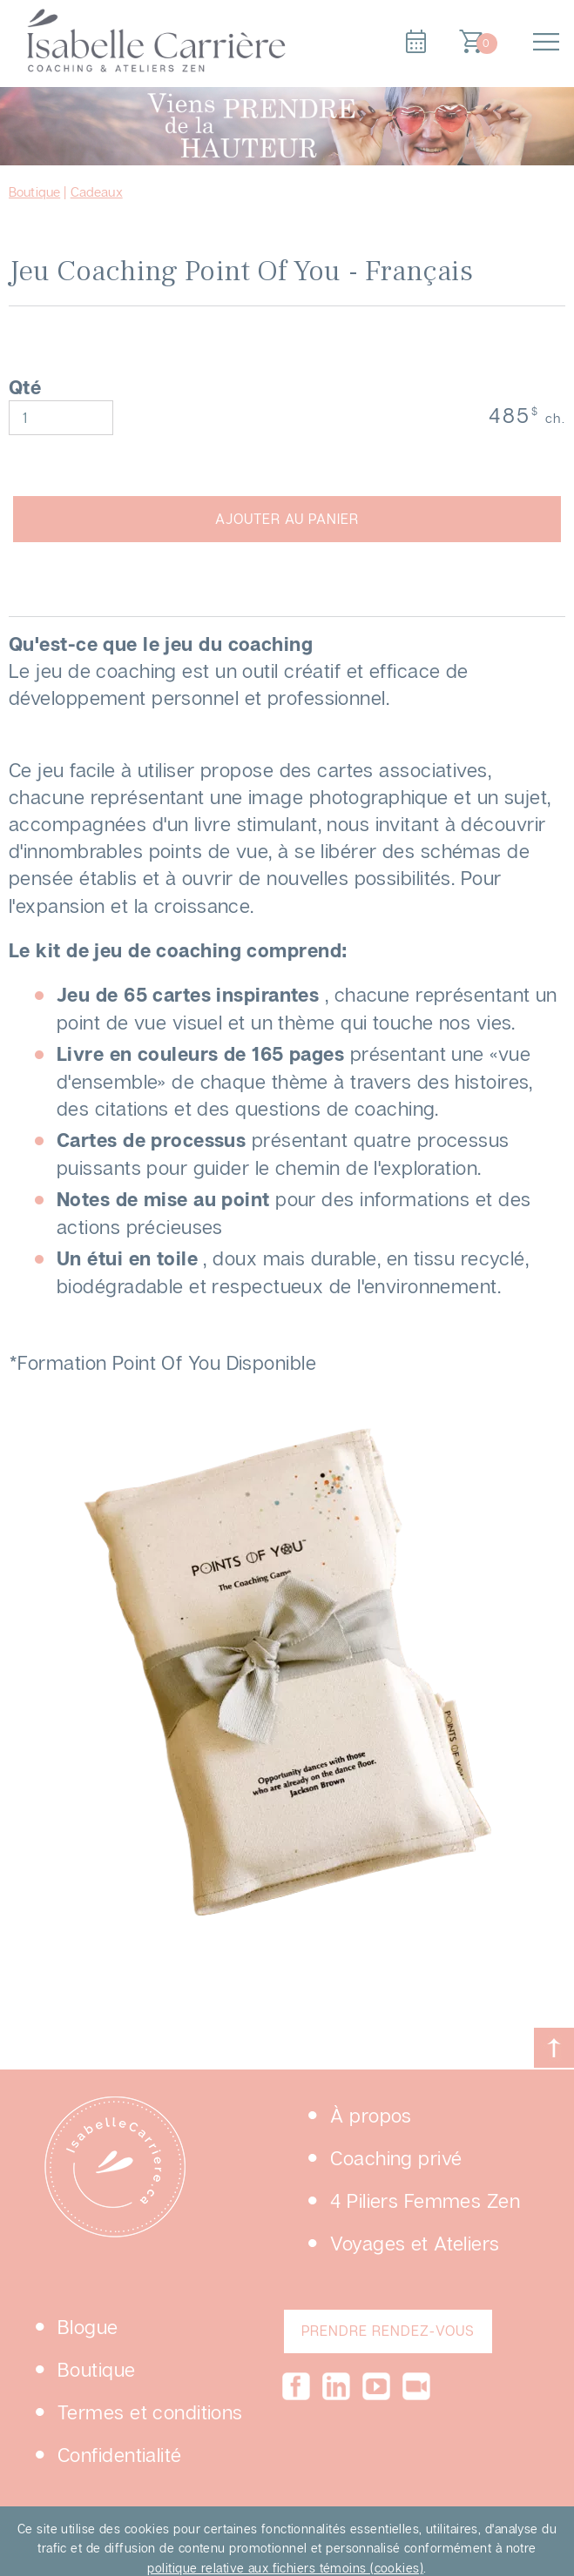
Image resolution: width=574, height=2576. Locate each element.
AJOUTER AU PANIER (287, 518)
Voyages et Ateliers (414, 2243)
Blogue (87, 2326)
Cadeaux (97, 191)
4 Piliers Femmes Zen (425, 2200)
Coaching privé (396, 2158)
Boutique (34, 191)
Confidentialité (119, 2454)
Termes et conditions (150, 2412)
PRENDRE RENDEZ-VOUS (387, 2330)
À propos (371, 2115)
